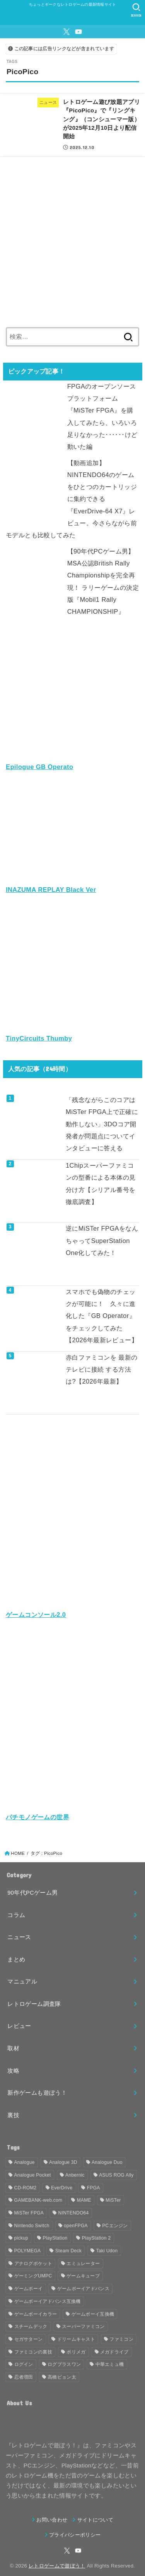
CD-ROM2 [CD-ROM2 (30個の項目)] (25, 2188)
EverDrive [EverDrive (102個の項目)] (61, 2188)
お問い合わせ (51, 2520)
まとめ (16, 1959)
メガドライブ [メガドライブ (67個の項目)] (114, 2352)
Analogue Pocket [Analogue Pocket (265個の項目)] (32, 2175)
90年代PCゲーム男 (32, 1893)
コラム (16, 1915)
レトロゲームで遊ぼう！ (57, 2566)
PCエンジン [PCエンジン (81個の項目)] (115, 2225)
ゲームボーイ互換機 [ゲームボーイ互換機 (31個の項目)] (93, 2314)
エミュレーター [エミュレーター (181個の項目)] (83, 2263)
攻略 (13, 2071)
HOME (18, 1853)
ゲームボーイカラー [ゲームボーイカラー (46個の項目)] (35, 2314)
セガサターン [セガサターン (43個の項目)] (28, 2339)
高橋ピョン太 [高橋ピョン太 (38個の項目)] (62, 2377)
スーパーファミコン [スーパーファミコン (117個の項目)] (83, 2326)
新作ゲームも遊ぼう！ (37, 2093)
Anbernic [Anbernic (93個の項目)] (75, 2175)
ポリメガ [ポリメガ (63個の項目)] (76, 2352)
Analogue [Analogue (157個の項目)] (24, 2162)
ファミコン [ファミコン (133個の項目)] (121, 2339)
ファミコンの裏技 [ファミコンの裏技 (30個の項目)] (33, 2352)
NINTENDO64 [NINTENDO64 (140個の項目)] (73, 2213)
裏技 (13, 2115)
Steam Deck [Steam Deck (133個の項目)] (68, 2250)
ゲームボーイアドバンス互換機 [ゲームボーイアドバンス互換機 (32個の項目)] (47, 2301)
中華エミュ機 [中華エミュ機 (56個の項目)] (110, 2364)
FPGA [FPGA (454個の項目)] (93, 2188)
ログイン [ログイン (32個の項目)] (23, 2364)
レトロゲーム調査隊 (34, 2004)
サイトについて (95, 2520)
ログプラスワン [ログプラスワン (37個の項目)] (64, 2364)
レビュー (19, 2026)
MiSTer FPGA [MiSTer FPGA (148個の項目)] (29, 2213)
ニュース (19, 1937)
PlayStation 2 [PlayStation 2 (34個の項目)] (96, 2238)
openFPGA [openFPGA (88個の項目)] (76, 2225)
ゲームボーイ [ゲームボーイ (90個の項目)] (28, 2288)
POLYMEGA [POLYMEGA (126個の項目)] (27, 2250)
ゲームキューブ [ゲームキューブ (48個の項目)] (83, 2276)
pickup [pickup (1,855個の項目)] (21, 2238)
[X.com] (66, 31)
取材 (13, 2048)
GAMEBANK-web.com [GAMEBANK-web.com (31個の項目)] (38, 2200)
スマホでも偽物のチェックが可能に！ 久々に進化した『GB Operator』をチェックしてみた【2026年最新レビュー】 (102, 1315)
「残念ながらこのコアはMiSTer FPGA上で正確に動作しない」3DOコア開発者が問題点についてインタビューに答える (102, 1123)
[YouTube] (78, 31)
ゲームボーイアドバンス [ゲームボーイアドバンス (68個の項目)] (83, 2288)
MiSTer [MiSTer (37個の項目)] (113, 2200)
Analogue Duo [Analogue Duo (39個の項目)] (107, 2162)
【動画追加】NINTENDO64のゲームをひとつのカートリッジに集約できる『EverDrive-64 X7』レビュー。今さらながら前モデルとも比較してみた (71, 499)
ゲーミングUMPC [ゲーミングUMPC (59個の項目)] (33, 2276)
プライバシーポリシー (75, 2535)
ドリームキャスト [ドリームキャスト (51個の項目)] (76, 2339)
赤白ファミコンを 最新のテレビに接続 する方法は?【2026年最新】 (102, 1369)
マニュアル (22, 1981)
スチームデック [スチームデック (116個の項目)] (31, 2326)
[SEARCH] (136, 10)
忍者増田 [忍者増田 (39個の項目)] (23, 2377)
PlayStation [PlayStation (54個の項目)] (55, 2238)
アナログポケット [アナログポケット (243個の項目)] (33, 2263)
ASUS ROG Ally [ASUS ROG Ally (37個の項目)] (116, 2175)
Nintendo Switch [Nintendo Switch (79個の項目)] (31, 2225)
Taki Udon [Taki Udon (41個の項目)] (107, 2250)
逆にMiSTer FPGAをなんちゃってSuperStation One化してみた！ (102, 1240)
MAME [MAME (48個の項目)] (84, 2200)
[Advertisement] (72, 238)
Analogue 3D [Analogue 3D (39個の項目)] (63, 2162)
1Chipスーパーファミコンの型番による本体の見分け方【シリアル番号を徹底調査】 (101, 1183)
